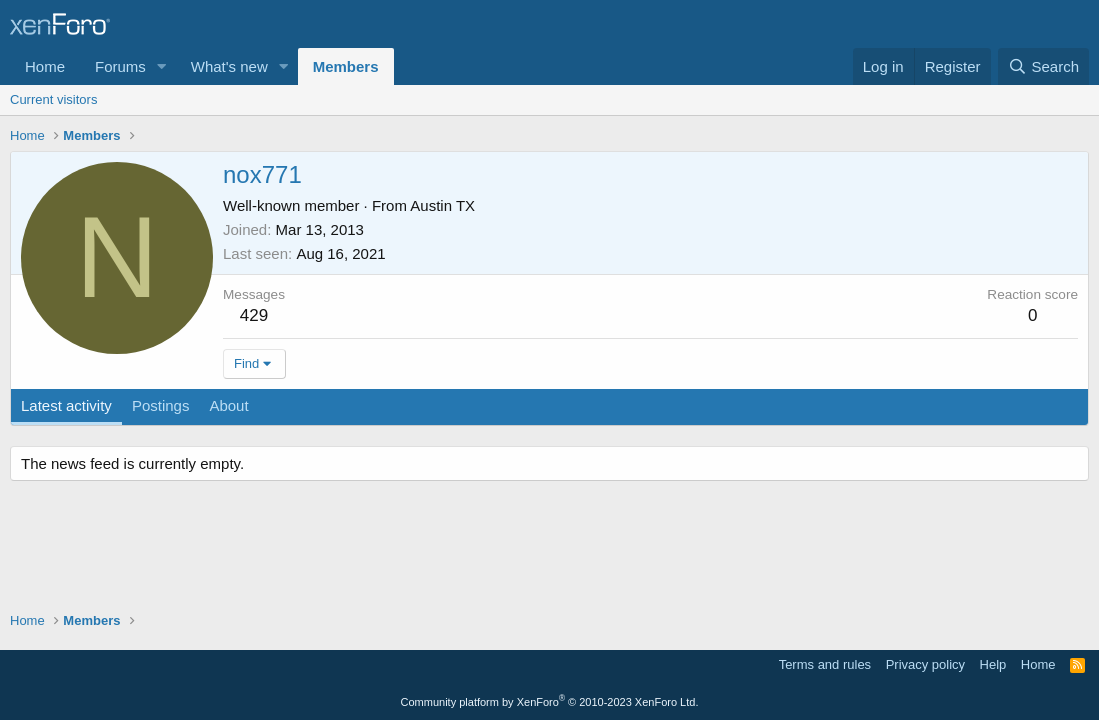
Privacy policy (925, 664)
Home (45, 66)
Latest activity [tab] (66, 405)
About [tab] (228, 405)
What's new (229, 66)
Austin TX (442, 205)
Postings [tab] (161, 405)
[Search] (1043, 66)
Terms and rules (825, 664)
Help (993, 664)
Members (346, 66)
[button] (162, 66)
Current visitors (53, 99)
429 (254, 315)
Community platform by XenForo (550, 702)
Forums (120, 66)
